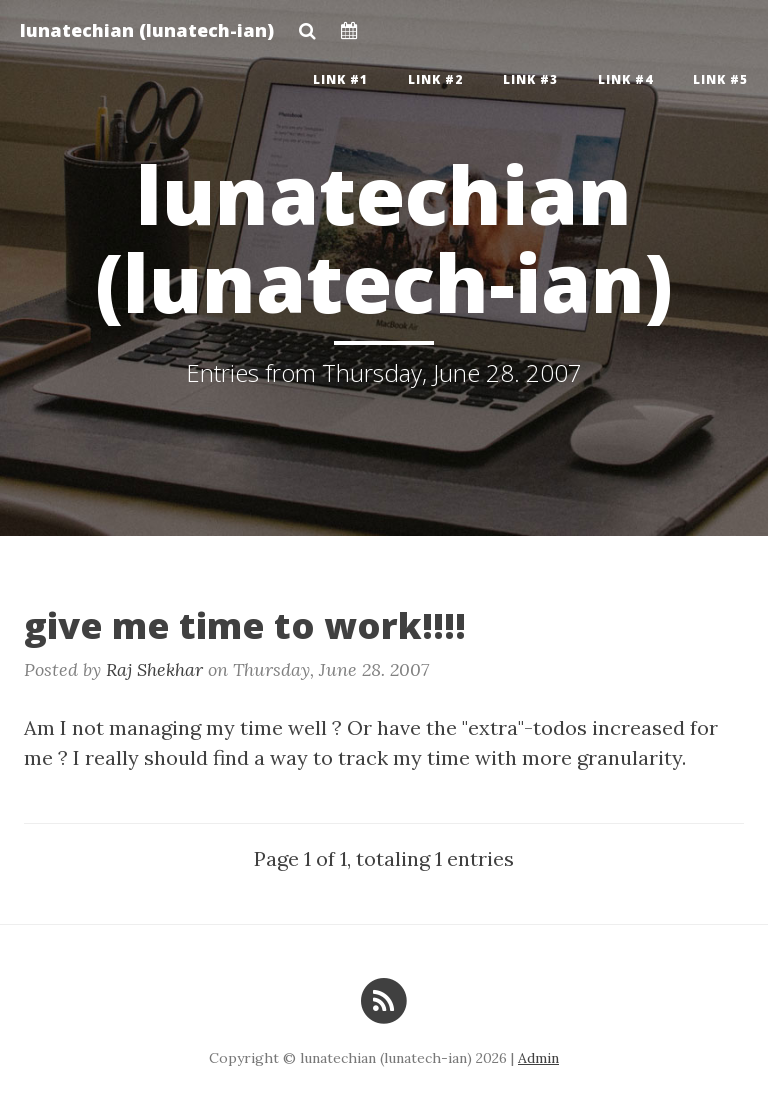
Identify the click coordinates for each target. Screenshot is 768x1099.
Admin (538, 1058)
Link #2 (435, 79)
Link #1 (340, 79)
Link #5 (720, 79)
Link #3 (530, 79)
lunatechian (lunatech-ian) (147, 30)
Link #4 (625, 79)
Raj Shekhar (154, 669)
